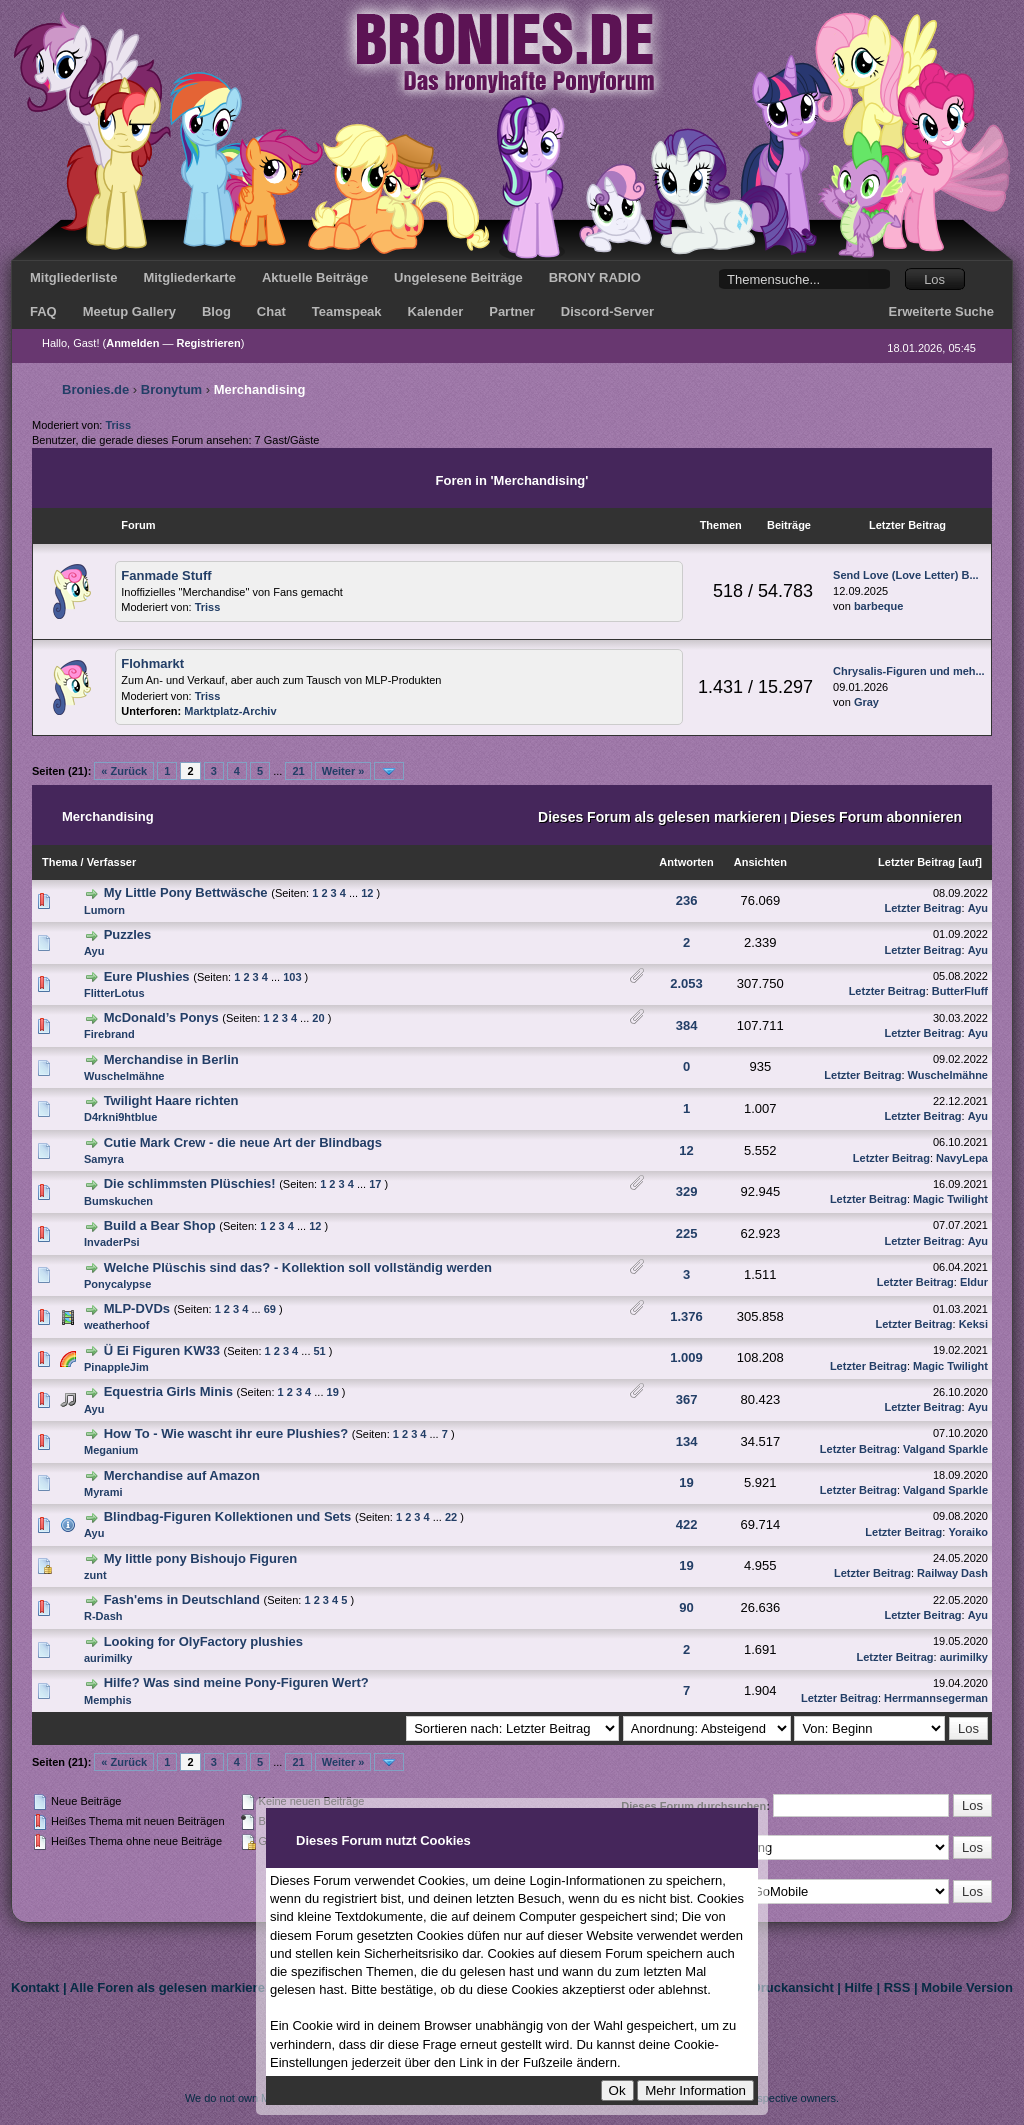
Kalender (436, 311)
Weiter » (343, 771)
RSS (897, 1987)
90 (686, 1607)
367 (687, 1399)
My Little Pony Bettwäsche (186, 892)
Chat (271, 311)
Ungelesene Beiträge (458, 277)
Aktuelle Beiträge (315, 277)
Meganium (111, 1450)
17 (375, 1184)
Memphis (108, 1700)
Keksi (973, 1324)
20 (318, 1018)
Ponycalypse (117, 1284)
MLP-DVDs (137, 1308)
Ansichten (760, 862)
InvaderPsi (112, 1242)
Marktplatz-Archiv (230, 711)
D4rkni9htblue (120, 1117)
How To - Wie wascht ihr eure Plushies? (226, 1433)
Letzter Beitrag (916, 862)
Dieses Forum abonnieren (876, 817)
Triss (118, 425)
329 (687, 1191)
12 (367, 893)
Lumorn (104, 910)
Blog (216, 311)
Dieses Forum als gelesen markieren (659, 817)
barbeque (879, 606)
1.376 (686, 1316)
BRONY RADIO (595, 277)
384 (687, 1025)
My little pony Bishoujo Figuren (201, 1558)
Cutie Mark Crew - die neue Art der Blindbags (243, 1142)
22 (451, 1517)
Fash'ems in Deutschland (182, 1599)
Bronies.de (95, 389)
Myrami (103, 1492)
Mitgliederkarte (189, 277)
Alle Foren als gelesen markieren (171, 1987)
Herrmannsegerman (936, 1698)
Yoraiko (968, 1532)
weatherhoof (116, 1325)
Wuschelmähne (124, 1076)
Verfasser (112, 862)
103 (292, 977)
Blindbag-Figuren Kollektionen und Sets (228, 1516)
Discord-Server (607, 311)
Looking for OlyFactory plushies (203, 1641)
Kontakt (35, 1987)
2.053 (686, 983)
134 (687, 1441)
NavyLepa (962, 1158)
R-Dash (103, 1616)
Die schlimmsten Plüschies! (190, 1183)
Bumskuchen (118, 1201)
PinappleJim (116, 1367)
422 (687, 1524)
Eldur (974, 1282)
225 (687, 1233)
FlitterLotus (114, 993)
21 (298, 771)
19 (333, 1392)
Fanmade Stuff (166, 575)
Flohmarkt (152, 663)
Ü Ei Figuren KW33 (162, 1350)
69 (270, 1309)
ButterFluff (960, 991)
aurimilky (108, 1658)
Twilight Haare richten (171, 1100)
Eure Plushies (147, 976)
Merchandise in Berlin (171, 1059)
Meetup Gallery (129, 311)
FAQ (43, 311)
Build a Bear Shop (160, 1225)
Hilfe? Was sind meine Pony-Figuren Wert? (236, 1682)
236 (687, 900)
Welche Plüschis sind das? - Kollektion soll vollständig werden (298, 1267)
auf (970, 862)
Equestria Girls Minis (168, 1391)
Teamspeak (347, 311)
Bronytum (171, 389)
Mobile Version (967, 1987)
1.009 (686, 1357)
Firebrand (109, 1034)
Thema (59, 862)
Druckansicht (792, 1987)
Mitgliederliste (73, 277)
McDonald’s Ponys (161, 1017)
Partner (512, 311)
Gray (866, 702)
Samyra (104, 1159)
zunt (95, 1575)
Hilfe (859, 1987)
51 (320, 1351)
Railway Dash (952, 1573)
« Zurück (124, 771)
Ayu (978, 908)
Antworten (686, 862)
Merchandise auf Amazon (182, 1475)
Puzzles (128, 934)
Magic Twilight (950, 1199)
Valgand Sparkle (945, 1449)
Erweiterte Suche (942, 311)
